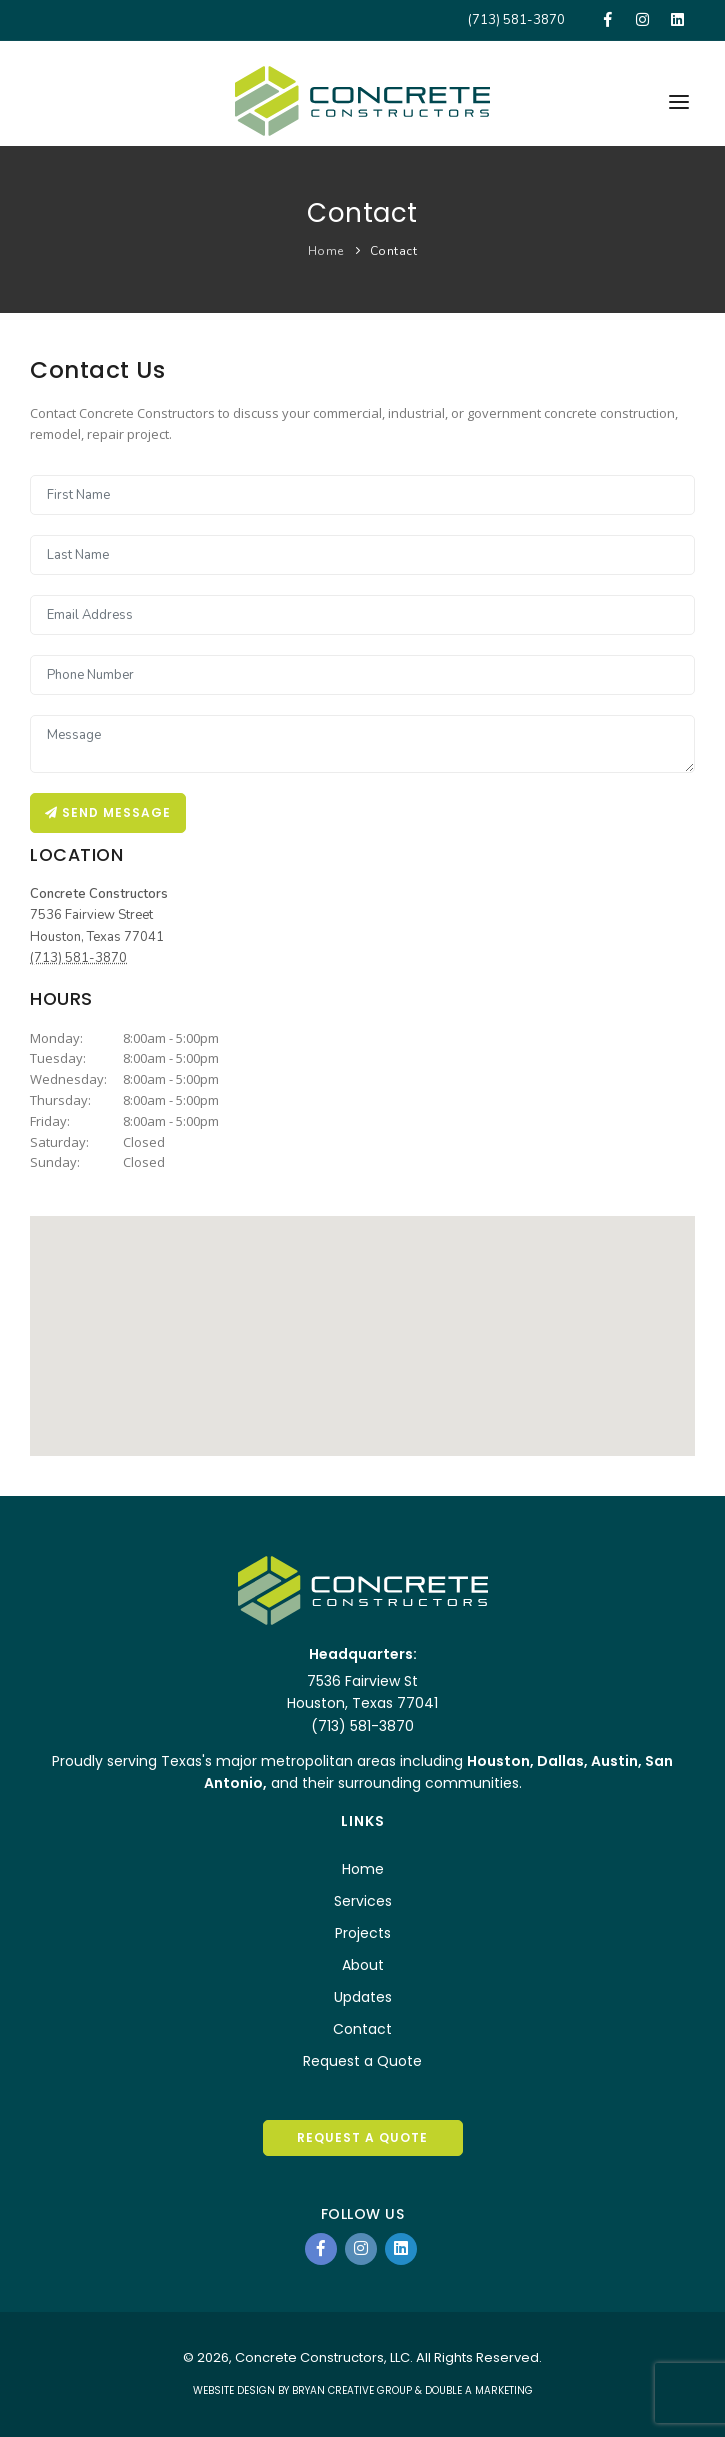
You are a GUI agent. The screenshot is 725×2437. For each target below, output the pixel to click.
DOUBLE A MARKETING (479, 2390)
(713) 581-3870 (516, 20)
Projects (363, 1933)
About (363, 1965)
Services (363, 1901)
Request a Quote (362, 2061)
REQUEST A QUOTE (362, 2137)
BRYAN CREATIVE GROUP (352, 2390)
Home (326, 251)
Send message (108, 812)
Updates (363, 1997)
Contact (394, 251)
